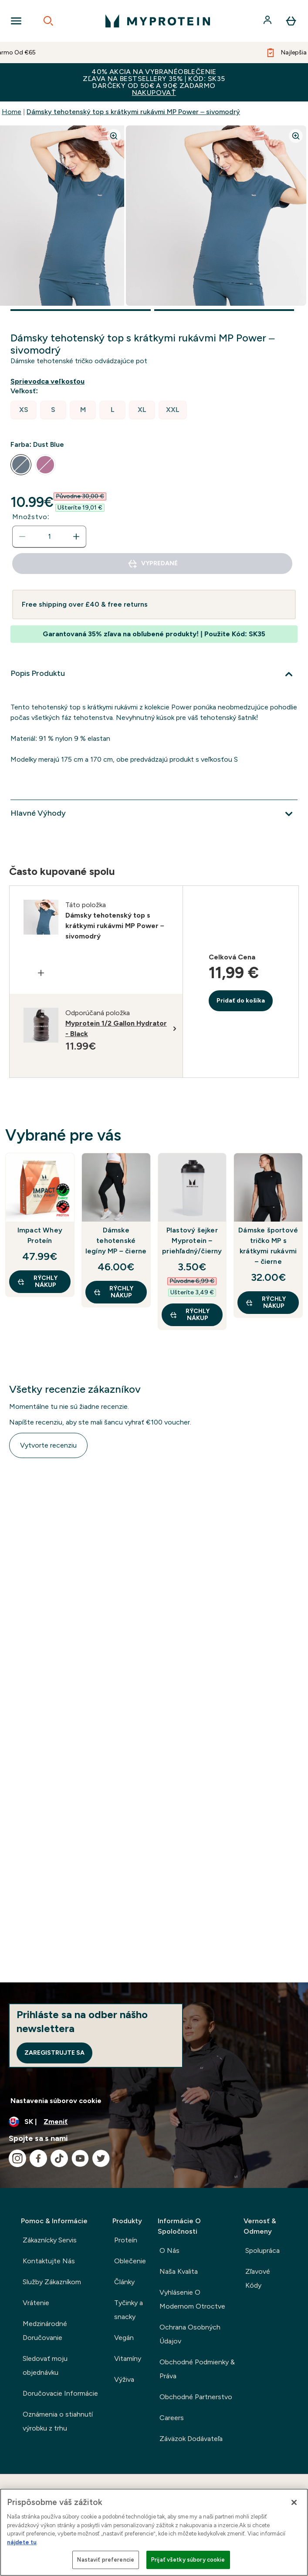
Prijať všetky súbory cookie (188, 2559)
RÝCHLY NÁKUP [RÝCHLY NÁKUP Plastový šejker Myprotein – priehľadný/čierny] (189, 1314)
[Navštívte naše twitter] (101, 2158)
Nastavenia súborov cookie (56, 2101)
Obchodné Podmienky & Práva (197, 2369)
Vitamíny (127, 2358)
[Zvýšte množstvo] (76, 536)
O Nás (169, 2250)
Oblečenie (130, 2261)
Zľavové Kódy (257, 2278)
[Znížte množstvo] (22, 536)
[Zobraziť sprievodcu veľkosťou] (49, 381)
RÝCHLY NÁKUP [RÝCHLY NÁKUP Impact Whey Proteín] (37, 1281)
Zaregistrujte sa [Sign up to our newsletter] (54, 2052)
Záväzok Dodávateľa (191, 2438)
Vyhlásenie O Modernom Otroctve (192, 2299)
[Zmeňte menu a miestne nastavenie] (154, 2122)
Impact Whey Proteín (39, 1235)
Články (124, 2282)
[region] (154, 2532)
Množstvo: (31, 517)
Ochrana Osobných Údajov (189, 2334)
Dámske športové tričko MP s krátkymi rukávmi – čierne (268, 1246)
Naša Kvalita (178, 2271)
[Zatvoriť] (294, 2502)
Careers (171, 2418)
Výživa (124, 2379)
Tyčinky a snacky (128, 2310)
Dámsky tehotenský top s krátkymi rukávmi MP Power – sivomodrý (133, 112)
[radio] (23, 410)
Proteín (125, 2240)
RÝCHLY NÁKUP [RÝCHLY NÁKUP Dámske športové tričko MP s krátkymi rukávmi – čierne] (265, 1302)
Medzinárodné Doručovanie (45, 2330)
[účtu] (268, 21)
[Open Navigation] (16, 21)
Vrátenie (36, 2303)
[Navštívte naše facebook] (38, 2158)
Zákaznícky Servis (50, 2240)
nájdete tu (22, 2542)
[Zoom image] (114, 136)
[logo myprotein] (157, 21)
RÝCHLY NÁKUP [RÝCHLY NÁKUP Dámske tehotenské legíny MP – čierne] (113, 1292)
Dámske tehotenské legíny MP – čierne (116, 1240)
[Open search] (48, 21)
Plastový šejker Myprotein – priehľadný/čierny (192, 1240)
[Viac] (154, 674)
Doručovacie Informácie (60, 2393)
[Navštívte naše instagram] (17, 2158)
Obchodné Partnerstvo (195, 2397)
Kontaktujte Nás (49, 2261)
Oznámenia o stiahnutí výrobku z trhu (58, 2421)
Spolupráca (262, 2250)
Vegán (124, 2337)
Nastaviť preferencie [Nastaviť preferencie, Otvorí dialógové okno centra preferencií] (105, 2559)
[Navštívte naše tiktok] (59, 2158)
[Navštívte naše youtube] (80, 2158)
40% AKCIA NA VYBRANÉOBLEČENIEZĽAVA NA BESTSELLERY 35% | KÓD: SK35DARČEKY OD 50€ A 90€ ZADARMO (154, 82)
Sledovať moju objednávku (45, 2365)
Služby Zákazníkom (52, 2282)
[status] (49, 536)
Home (11, 112)
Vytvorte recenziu (48, 1445)
